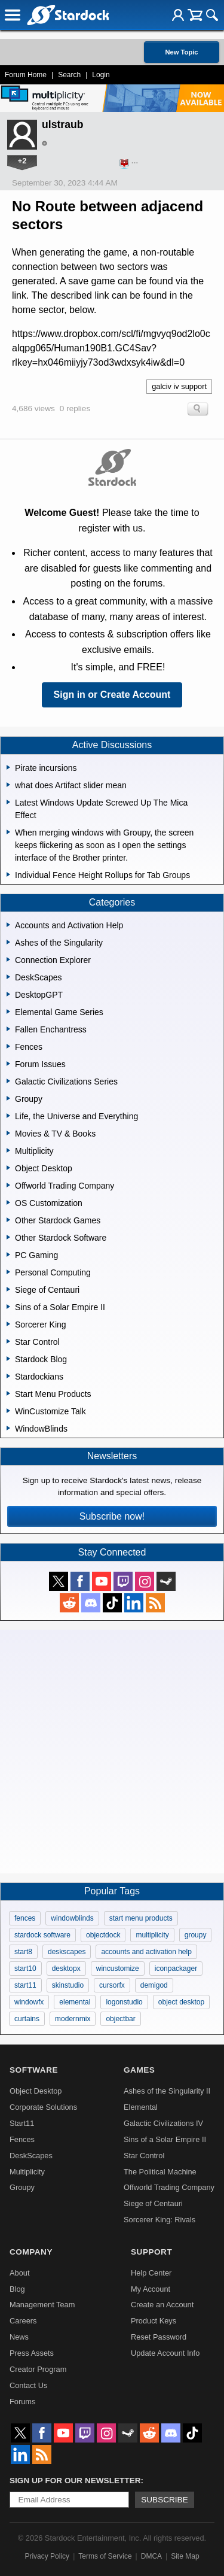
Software (34, 2069)
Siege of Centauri (153, 2203)
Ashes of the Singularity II (167, 2090)
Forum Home (26, 75)
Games (139, 2069)
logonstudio (124, 2002)
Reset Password (158, 2336)
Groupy (22, 2187)
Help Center (151, 2272)
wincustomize (117, 1968)
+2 (22, 160)
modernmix (72, 2019)
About (19, 2272)
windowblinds (72, 1918)
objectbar (120, 2019)
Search (69, 75)
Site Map (185, 2556)
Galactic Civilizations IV (163, 2123)
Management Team (42, 2304)
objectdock (103, 1935)
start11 (25, 1985)
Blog (17, 2289)
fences (24, 1918)
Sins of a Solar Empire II (165, 2139)
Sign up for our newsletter (75, 2480)
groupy (196, 1935)
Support (151, 2251)
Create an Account (162, 2304)
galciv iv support (179, 386)
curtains (26, 2019)
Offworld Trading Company (169, 2187)
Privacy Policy (46, 2556)
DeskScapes (31, 2155)
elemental (74, 2002)
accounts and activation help (146, 1952)
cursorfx (112, 1985)
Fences (22, 2139)
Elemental (141, 2107)
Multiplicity (27, 2171)
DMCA (151, 2556)
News (19, 2336)
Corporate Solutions (43, 2107)
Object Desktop (36, 2090)
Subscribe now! (112, 1516)
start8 (23, 1952)
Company (31, 2251)
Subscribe (164, 2499)
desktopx (66, 1968)
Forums (22, 2401)
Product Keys (153, 2320)
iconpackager (176, 1968)
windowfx (29, 2002)
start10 (25, 1968)
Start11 (22, 2123)
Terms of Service (104, 2556)
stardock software (42, 1935)
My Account (150, 2289)
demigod (154, 1985)
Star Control (144, 2155)
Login (100, 75)
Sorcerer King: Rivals (159, 2219)
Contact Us (28, 2385)
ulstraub (62, 124)
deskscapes (66, 1952)
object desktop (181, 2002)
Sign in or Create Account (112, 694)
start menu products (141, 1918)
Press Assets (32, 2353)
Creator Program (38, 2369)
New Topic (181, 52)
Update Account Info (165, 2353)
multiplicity (152, 1935)
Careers (23, 2320)
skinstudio (68, 1985)
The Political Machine (160, 2171)
